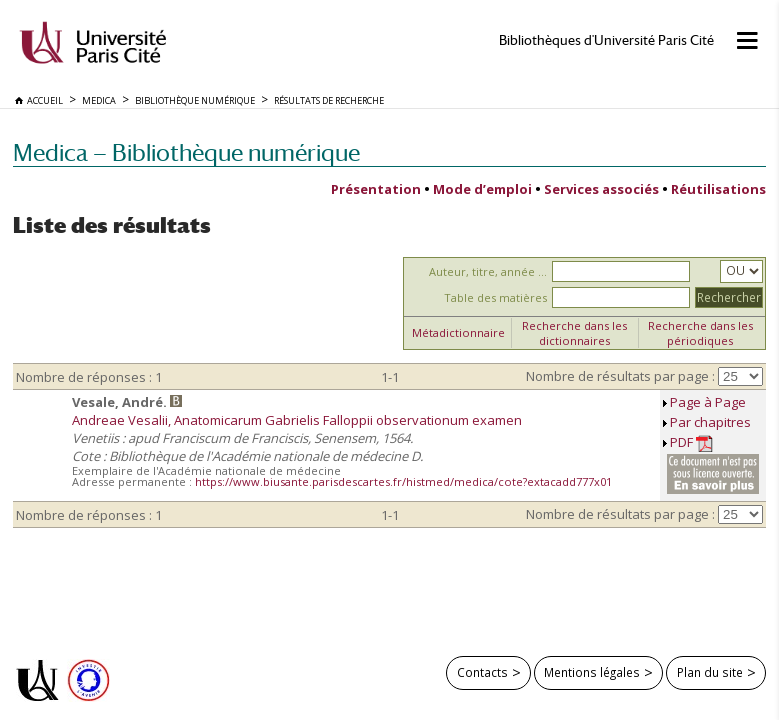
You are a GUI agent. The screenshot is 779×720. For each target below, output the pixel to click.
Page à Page (708, 402)
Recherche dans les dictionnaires (574, 333)
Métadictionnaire (458, 332)
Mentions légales (592, 672)
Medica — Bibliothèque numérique (186, 152)
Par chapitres (710, 422)
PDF (691, 442)
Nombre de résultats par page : (620, 376)
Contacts (482, 672)
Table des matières (495, 297)
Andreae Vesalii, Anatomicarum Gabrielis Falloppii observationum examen (297, 420)
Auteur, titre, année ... (488, 271)
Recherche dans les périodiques (700, 333)
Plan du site (710, 672)
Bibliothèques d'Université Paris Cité (606, 40)
